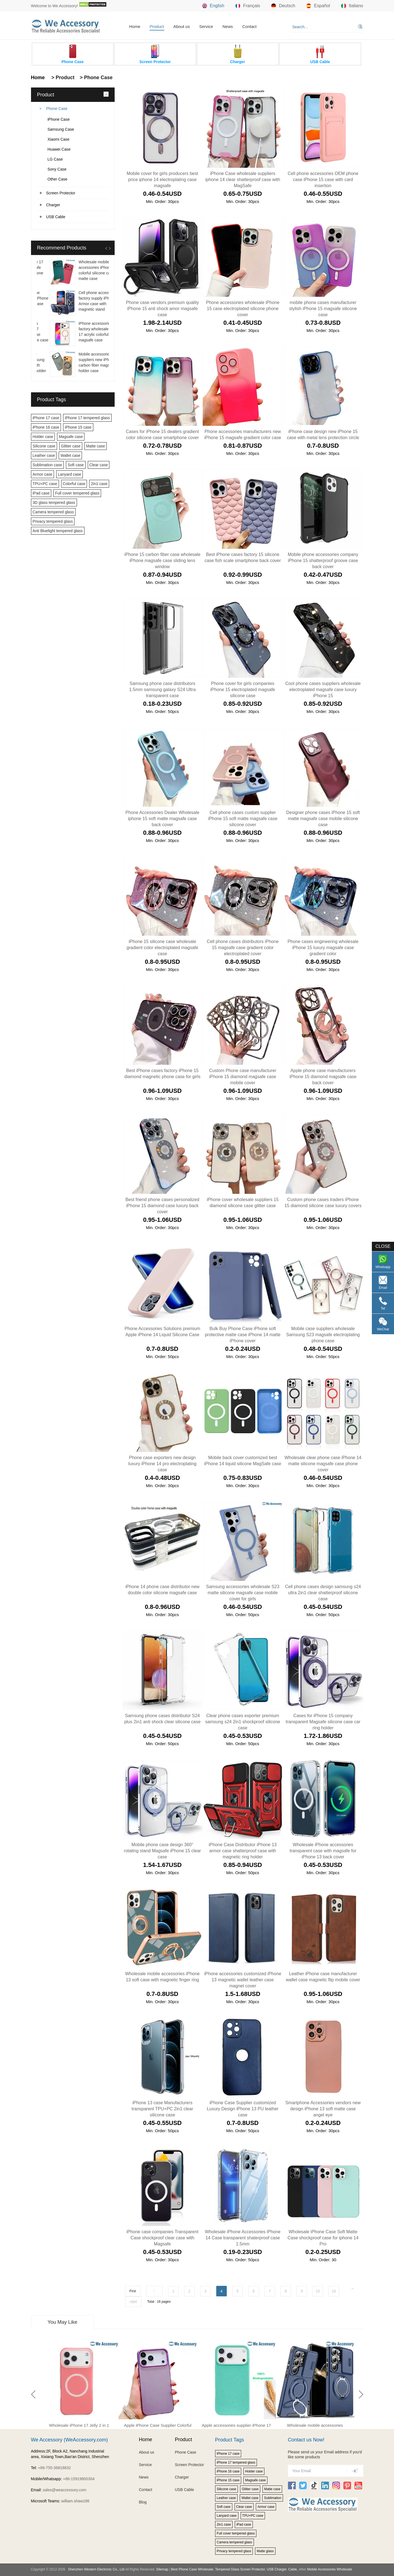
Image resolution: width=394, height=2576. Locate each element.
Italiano (352, 5)
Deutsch (283, 5)
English (213, 5)
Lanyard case (69, 474)
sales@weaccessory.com (64, 2490)
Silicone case (44, 446)
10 (318, 2291)
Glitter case (71, 446)
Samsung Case (61, 129)
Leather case (44, 455)
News (227, 26)
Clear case (98, 465)
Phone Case (57, 108)
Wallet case (70, 455)
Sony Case (57, 169)
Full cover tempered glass (77, 493)
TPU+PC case (45, 483)
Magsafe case (71, 436)
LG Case (55, 159)
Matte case (95, 446)
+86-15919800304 (78, 2479)
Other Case (58, 179)
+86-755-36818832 (54, 2468)
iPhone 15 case (78, 427)
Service (206, 26)
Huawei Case (59, 149)
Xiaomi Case (58, 139)
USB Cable (55, 217)
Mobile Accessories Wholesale (329, 2569)
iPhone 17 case (46, 418)
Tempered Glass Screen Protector (240, 2569)
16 (334, 2291)
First (133, 2291)
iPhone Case (59, 119)
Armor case (43, 474)
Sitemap (162, 2569)
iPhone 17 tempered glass (87, 418)
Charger (53, 205)
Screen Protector (60, 193)
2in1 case (99, 483)
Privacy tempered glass (53, 521)
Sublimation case (47, 465)
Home (134, 26)
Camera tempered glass (53, 512)
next (133, 2301)
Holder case (43, 436)
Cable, (293, 2569)
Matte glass (265, 2551)
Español (318, 5)
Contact (249, 26)
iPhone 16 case (46, 427)
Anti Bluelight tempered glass (58, 531)
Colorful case (74, 483)
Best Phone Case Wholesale (192, 2569)
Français (247, 5)
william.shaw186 (75, 2501)
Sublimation (272, 2498)
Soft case (76, 465)
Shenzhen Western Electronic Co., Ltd (96, 2569)
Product (157, 26)
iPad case (41, 493)
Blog (143, 2502)
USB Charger (277, 2569)
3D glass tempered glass (54, 502)
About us (181, 26)
